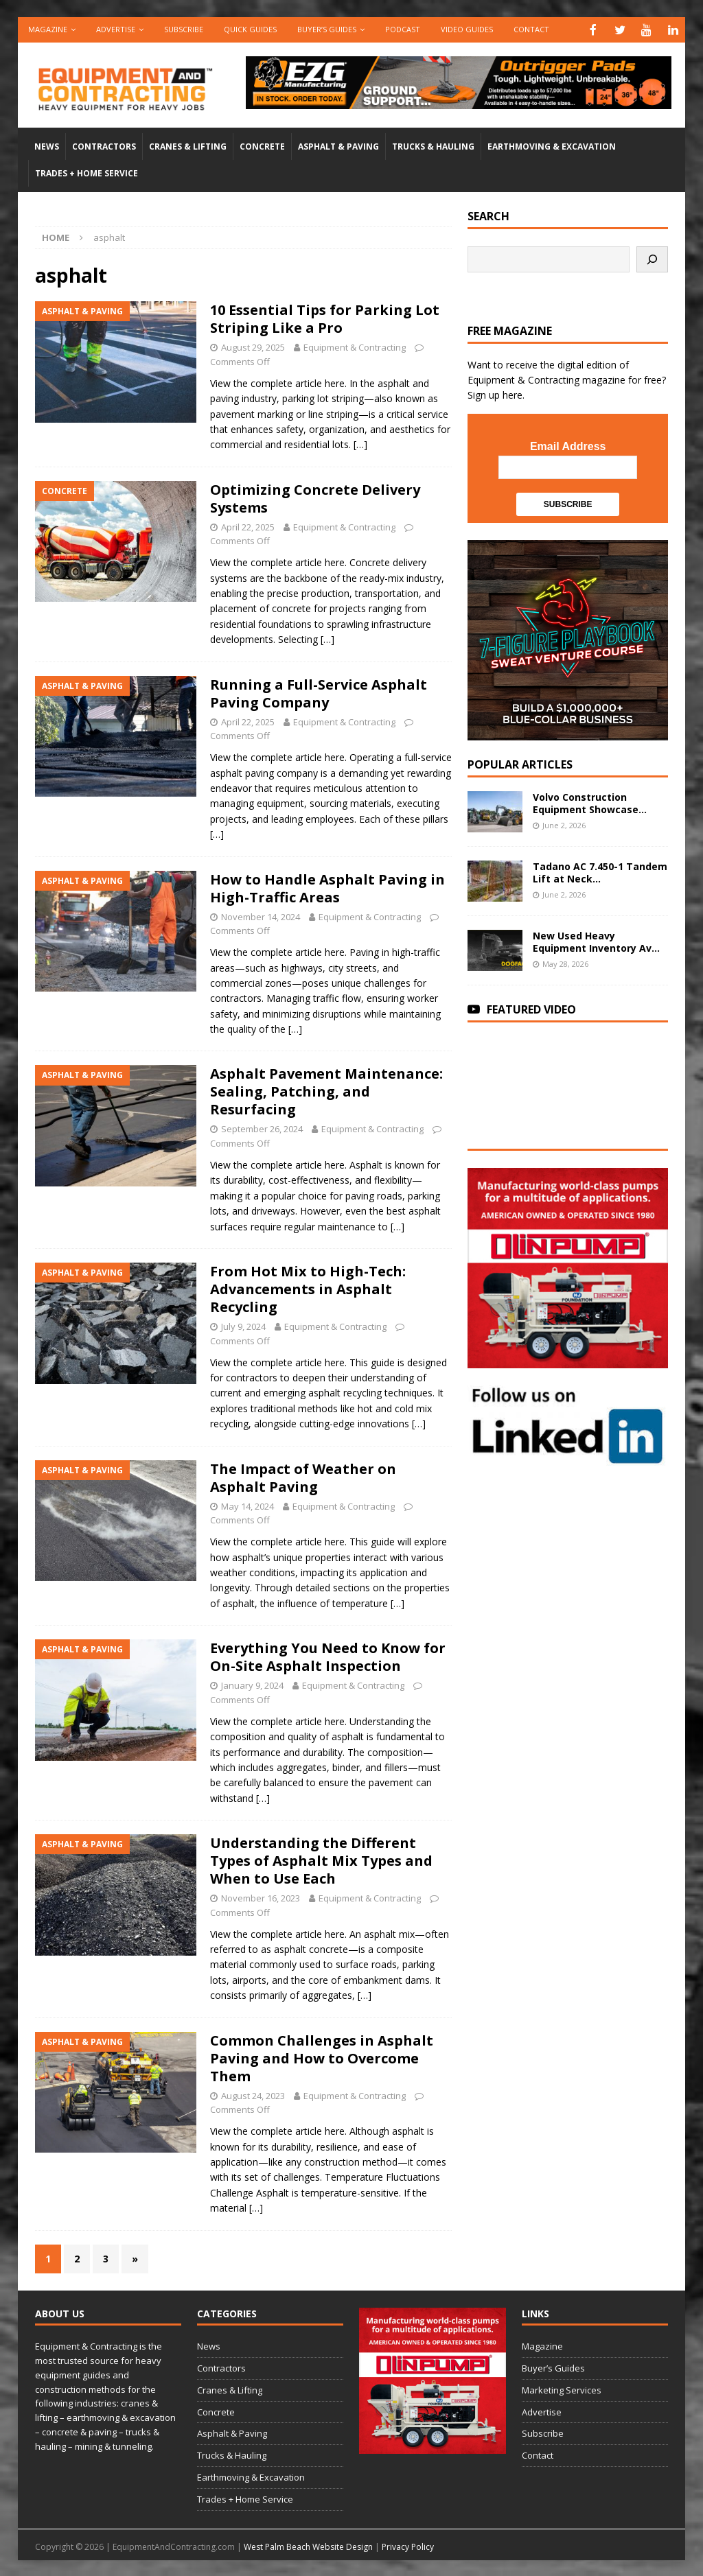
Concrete (262, 145)
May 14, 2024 (247, 1505)
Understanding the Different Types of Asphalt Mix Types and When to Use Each (321, 1859)
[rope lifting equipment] (568, 1359)
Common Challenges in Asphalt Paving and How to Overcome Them (321, 2057)
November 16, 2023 (260, 1896)
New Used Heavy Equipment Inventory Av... (596, 940)
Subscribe (183, 29)
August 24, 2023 (253, 2094)
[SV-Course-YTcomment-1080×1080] (568, 731)
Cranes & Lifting (188, 145)
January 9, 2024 (252, 1684)
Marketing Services (561, 2388)
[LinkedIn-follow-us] (568, 1457)
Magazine (47, 29)
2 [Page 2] (77, 2257)
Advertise (115, 29)
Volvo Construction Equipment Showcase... (590, 802)
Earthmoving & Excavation (551, 145)
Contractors (104, 145)
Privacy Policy (408, 2545)
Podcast (402, 29)
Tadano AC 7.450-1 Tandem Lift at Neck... (600, 871)
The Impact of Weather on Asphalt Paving (303, 1476)
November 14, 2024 (260, 915)
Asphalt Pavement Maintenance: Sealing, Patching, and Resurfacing (326, 1090)
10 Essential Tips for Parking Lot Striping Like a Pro (324, 317)
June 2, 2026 (564, 824)
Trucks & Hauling (433, 145)
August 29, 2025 (253, 346)
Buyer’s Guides (326, 29)
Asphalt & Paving (338, 145)
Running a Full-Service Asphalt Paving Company (318, 692)
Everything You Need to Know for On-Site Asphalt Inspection (328, 1655)
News (46, 145)
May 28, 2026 (565, 962)
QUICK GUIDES (250, 29)
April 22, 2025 (248, 525)
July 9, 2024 (243, 1325)
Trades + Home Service (86, 172)
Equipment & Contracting (354, 346)
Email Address (568, 445)
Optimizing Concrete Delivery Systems (315, 497)
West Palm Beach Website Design (308, 2545)
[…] (360, 442)
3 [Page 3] (105, 2257)
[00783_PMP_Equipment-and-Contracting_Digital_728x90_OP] (458, 99)
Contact (531, 29)
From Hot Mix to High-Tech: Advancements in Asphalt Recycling (308, 1288)
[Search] (652, 258)
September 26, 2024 (262, 1127)
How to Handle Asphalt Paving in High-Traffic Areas (327, 887)
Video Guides (467, 29)
